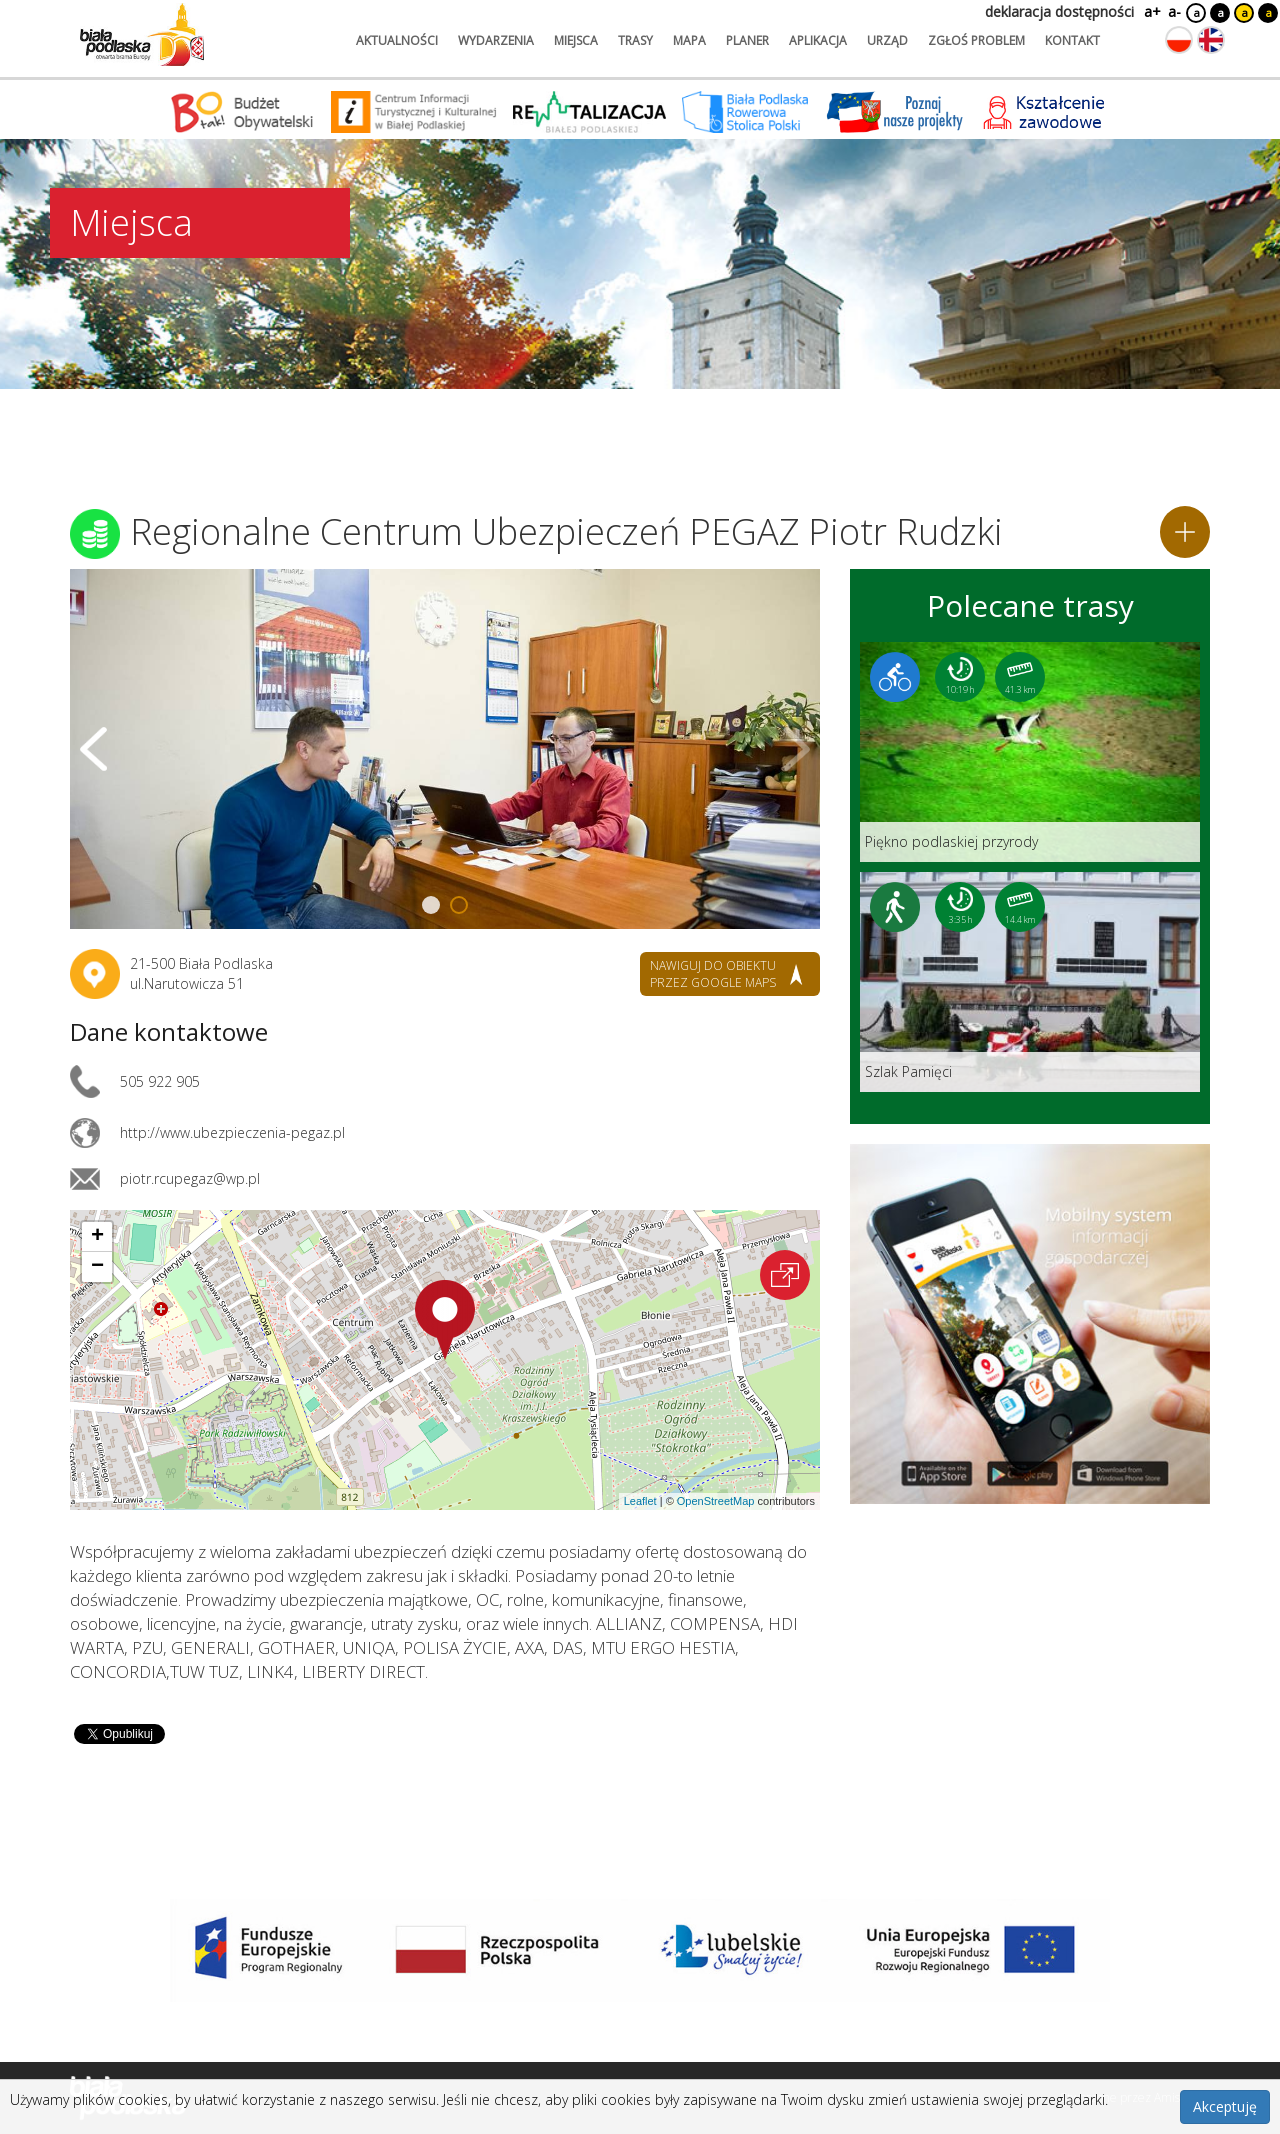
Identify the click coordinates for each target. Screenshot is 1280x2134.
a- (1174, 11)
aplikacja (818, 40)
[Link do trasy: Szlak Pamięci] (1030, 982)
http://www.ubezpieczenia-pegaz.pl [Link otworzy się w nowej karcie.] (232, 1132)
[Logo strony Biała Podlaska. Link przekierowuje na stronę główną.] (142, 35)
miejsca (576, 40)
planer (747, 40)
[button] (445, 1320)
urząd (887, 40)
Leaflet (640, 1501)
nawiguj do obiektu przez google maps (713, 974)
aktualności (397, 40)
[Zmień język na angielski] (1211, 40)
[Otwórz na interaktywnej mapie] (785, 1275)
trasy (635, 40)
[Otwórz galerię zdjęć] (445, 749)
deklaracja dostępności (1059, 11)
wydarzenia (496, 40)
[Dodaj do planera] (1185, 532)
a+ (1151, 11)
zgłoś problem (976, 40)
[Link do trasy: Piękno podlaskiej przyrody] (1030, 752)
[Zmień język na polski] (1179, 40)
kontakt (1072, 40)
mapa (689, 40)
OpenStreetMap (716, 1501)
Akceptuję (1225, 2106)
